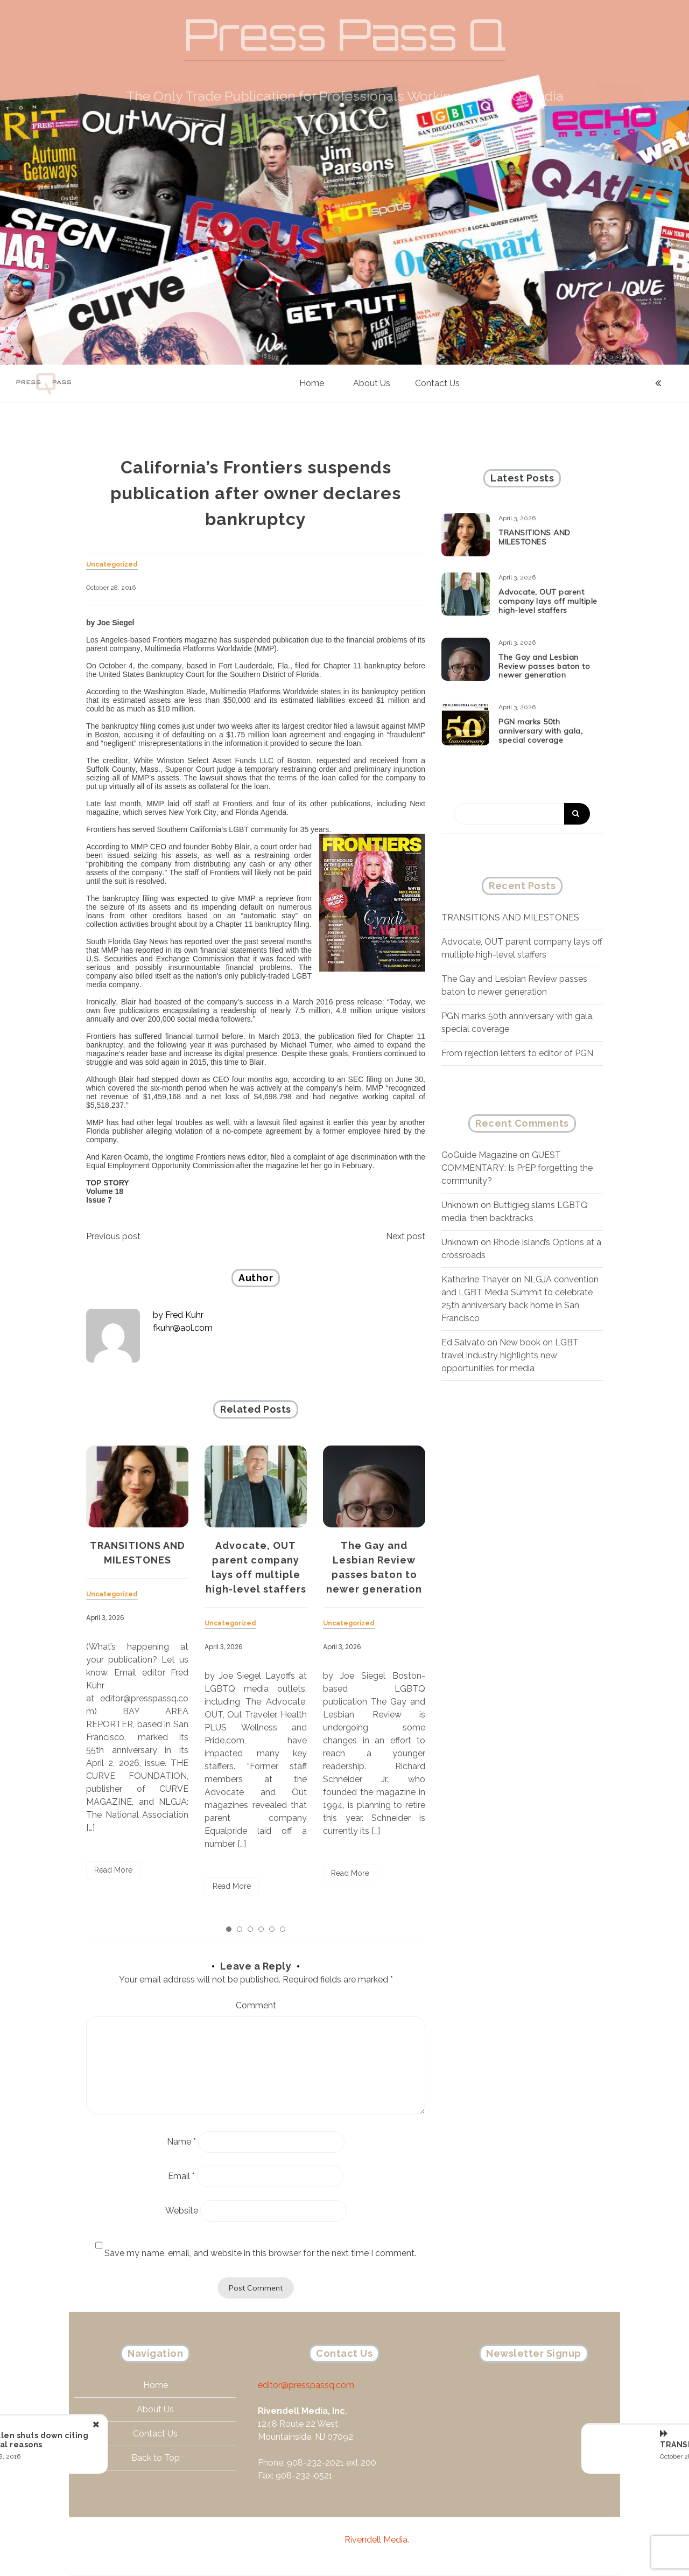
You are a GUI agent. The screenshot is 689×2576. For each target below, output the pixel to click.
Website (181, 2210)
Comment (256, 2005)
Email (181, 2176)
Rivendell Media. (376, 2540)
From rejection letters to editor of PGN (517, 1053)
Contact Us (437, 383)
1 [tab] (228, 1929)
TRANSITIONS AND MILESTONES (510, 917)
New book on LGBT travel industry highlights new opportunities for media (510, 1355)
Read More (113, 1870)
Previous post (113, 1236)
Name (181, 2142)
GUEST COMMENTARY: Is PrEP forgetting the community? (517, 1168)
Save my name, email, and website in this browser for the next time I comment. (260, 2253)
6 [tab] (282, 1929)
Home (311, 383)
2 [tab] (239, 1929)
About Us (371, 383)
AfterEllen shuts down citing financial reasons (131, 2440)
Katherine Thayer (475, 1279)
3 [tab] (250, 1929)
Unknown (460, 1205)
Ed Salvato (463, 1342)
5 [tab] (272, 1929)
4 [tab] (261, 1929)
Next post (405, 1236)
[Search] (522, 814)
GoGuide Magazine (479, 1155)
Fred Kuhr (184, 1315)
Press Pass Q (344, 34)
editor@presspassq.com (306, 2396)
